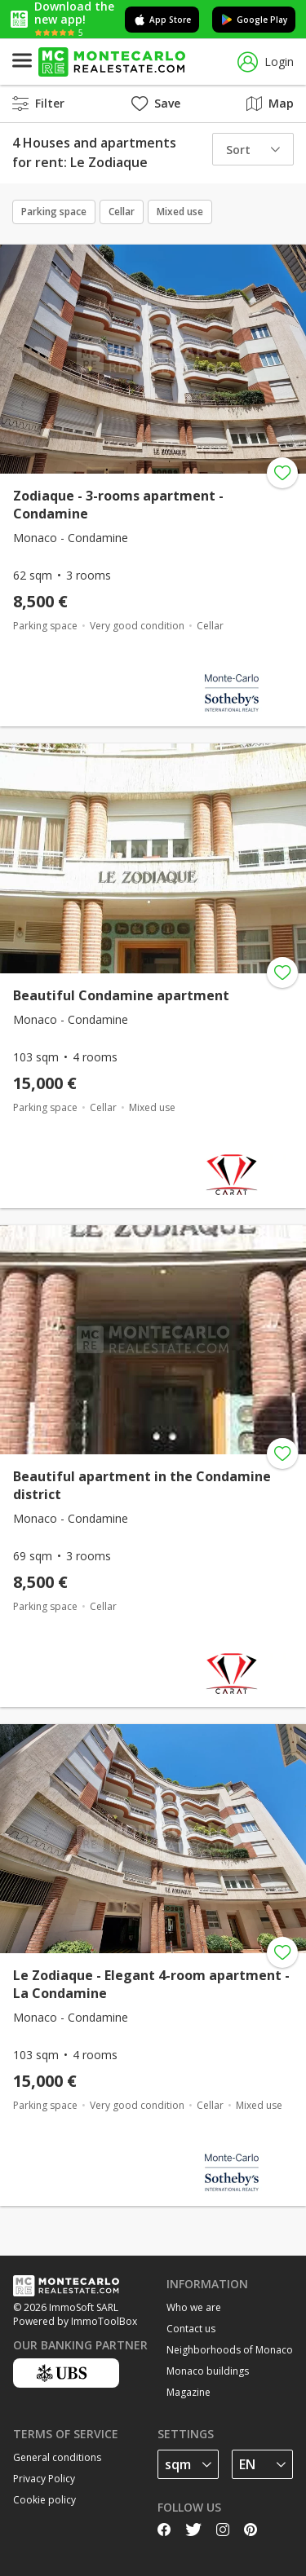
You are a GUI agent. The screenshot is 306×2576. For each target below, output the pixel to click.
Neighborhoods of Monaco (229, 2350)
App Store (162, 19)
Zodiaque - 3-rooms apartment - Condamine (118, 505)
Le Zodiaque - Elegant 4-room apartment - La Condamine (151, 1984)
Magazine (188, 2392)
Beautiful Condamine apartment (121, 995)
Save (155, 103)
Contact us (190, 2329)
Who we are (193, 2307)
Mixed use (180, 211)
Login (265, 62)
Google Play (253, 19)
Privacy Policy (44, 2479)
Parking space (53, 211)
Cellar (122, 211)
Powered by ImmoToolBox (75, 2321)
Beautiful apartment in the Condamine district (142, 1485)
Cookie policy (44, 2500)
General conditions (57, 2457)
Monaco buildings (207, 2371)
